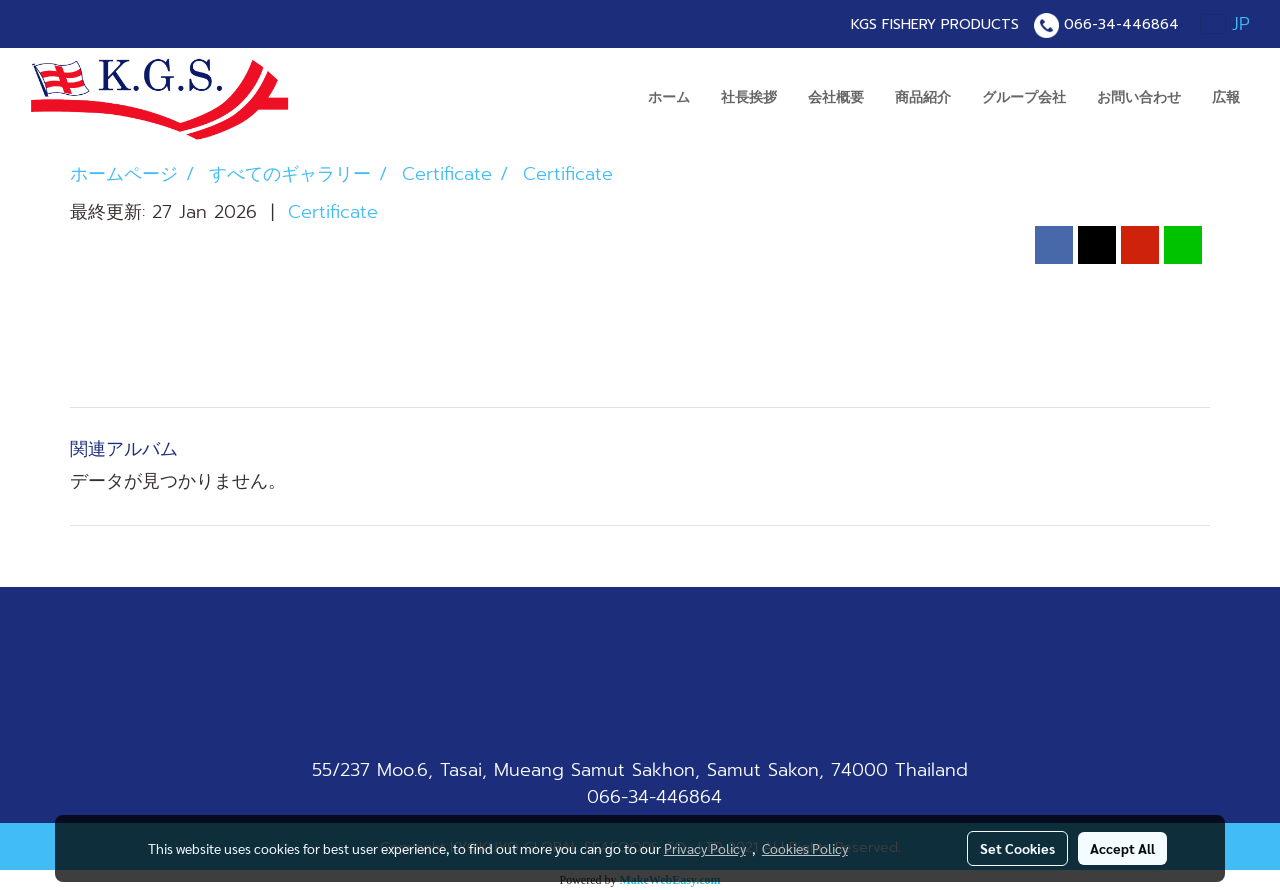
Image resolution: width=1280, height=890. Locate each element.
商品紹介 (923, 97)
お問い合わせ (1139, 97)
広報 (1226, 97)
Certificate (333, 212)
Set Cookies (1017, 848)
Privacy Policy (705, 848)
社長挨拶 (749, 97)
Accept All (1122, 848)
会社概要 (836, 97)
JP (1225, 24)
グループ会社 (1024, 97)
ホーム (669, 97)
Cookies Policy (805, 848)
